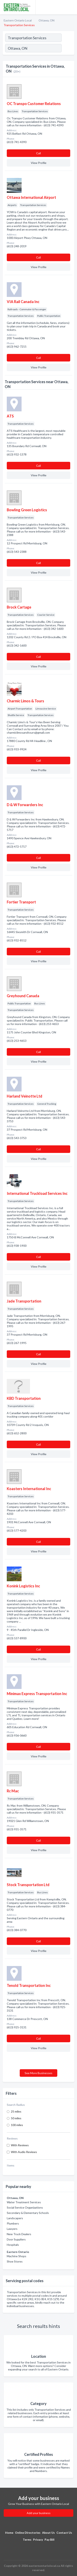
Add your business (39, 2513)
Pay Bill (49, 2539)
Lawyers (12, 2228)
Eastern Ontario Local (18, 20)
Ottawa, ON (46, 20)
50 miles (16, 2118)
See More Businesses (38, 2073)
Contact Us (64, 2532)
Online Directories (27, 2532)
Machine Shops (16, 2256)
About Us (48, 2532)
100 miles (17, 2125)
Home (9, 2532)
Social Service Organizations (25, 2207)
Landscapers (15, 2218)
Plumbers (13, 2223)
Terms (27, 2539)
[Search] (68, 48)
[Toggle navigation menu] (71, 7)
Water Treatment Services (24, 2202)
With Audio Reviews (24, 2152)
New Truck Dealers (19, 2234)
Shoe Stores (15, 2261)
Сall (38, 153)
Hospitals (13, 2244)
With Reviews (20, 2145)
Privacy (38, 2539)
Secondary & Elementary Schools (28, 2213)
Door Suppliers (16, 2239)
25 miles (16, 2111)
